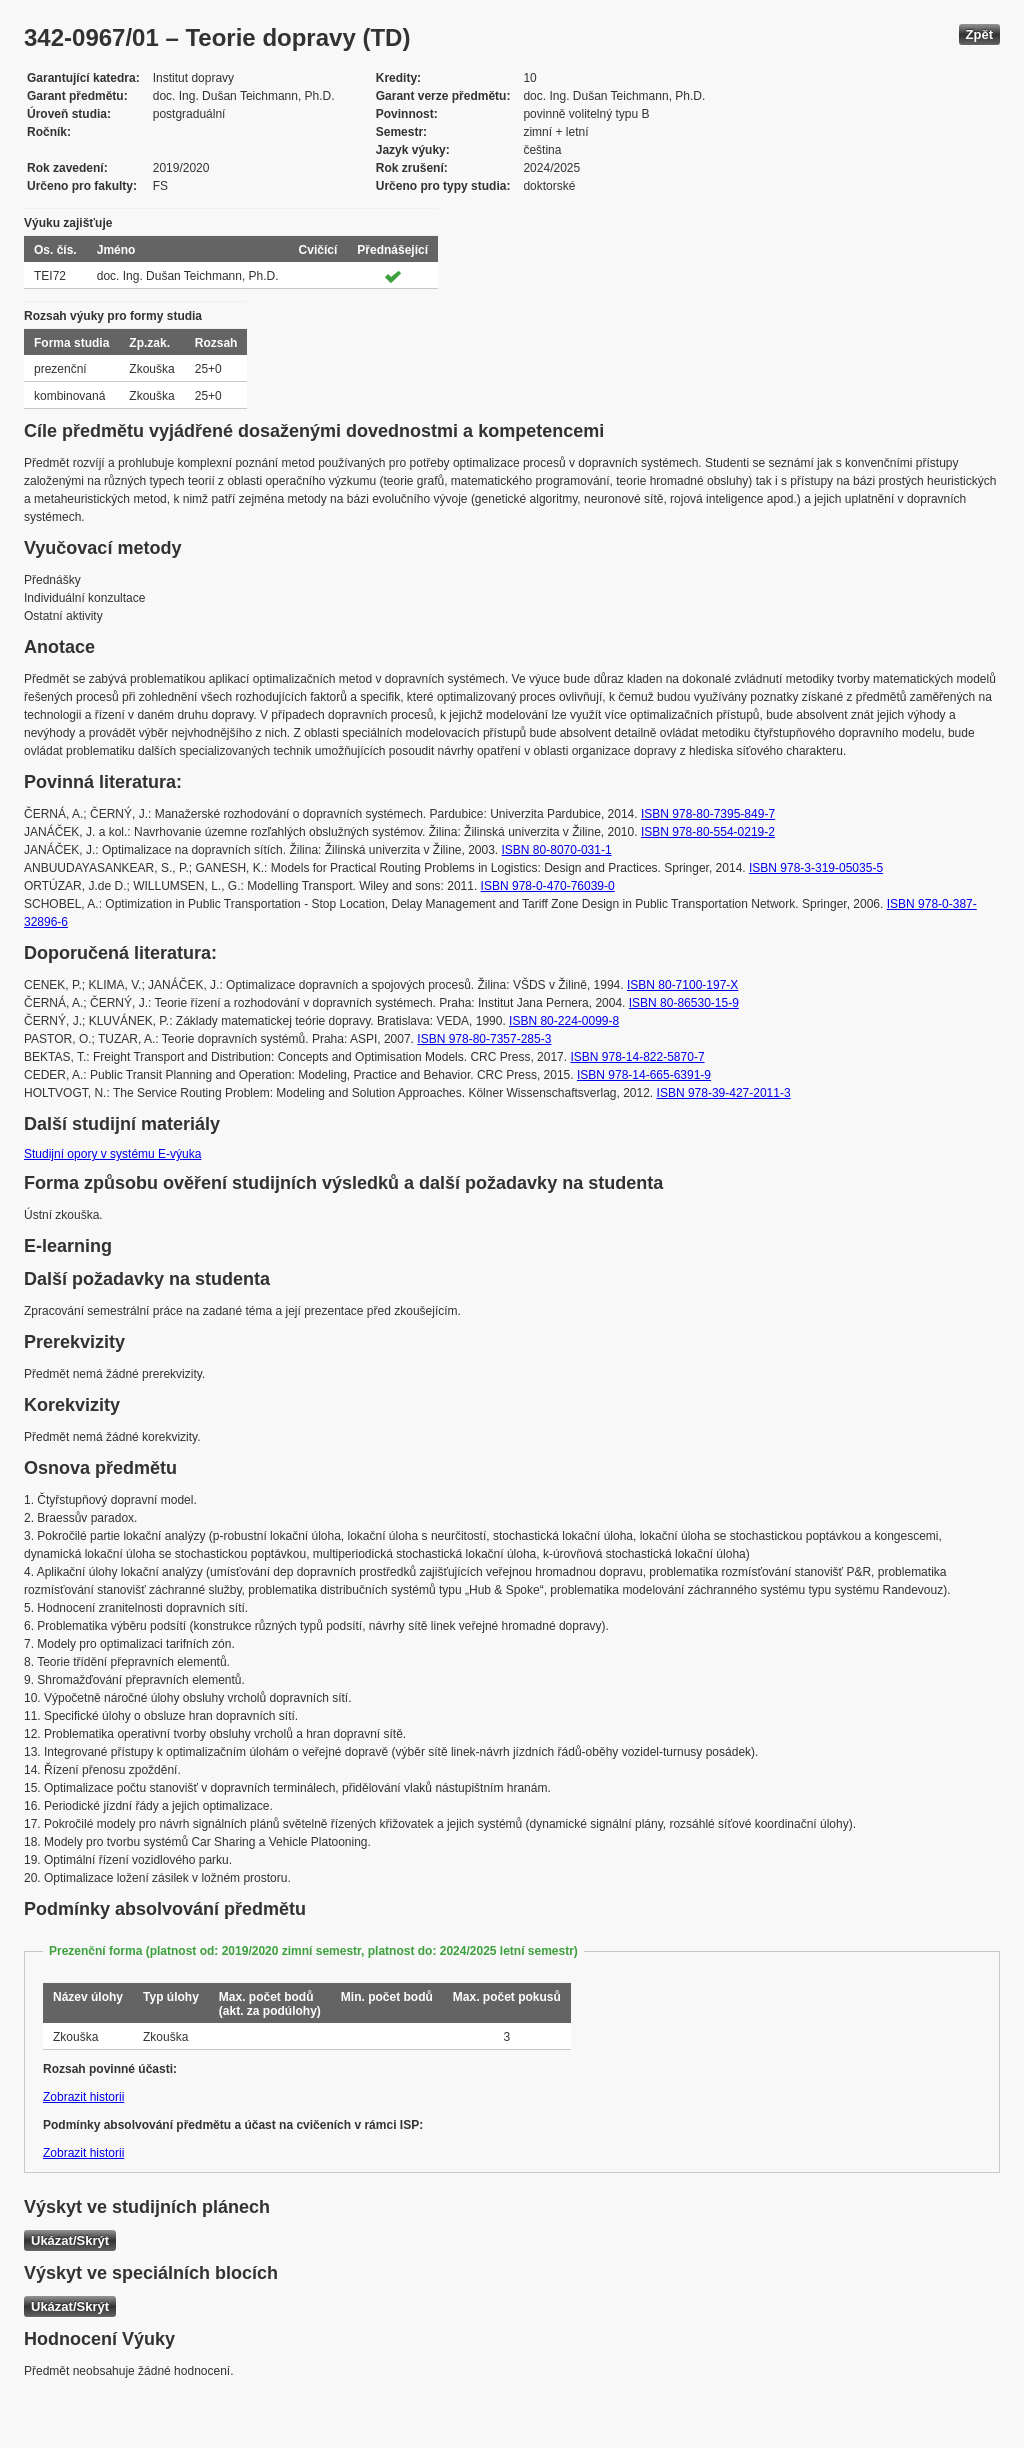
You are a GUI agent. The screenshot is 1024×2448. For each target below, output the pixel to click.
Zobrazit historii (83, 2097)
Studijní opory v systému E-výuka (112, 1154)
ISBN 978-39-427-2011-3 (724, 1093)
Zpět (979, 34)
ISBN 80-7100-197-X (682, 985)
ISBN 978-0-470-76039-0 (548, 886)
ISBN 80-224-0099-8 (564, 1021)
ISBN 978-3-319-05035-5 (816, 868)
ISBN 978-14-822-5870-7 (637, 1057)
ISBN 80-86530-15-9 (684, 1003)
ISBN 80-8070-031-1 (557, 850)
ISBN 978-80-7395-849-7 (708, 814)
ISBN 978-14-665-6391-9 (644, 1075)
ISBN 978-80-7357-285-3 (484, 1039)
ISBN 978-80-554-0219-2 (708, 832)
